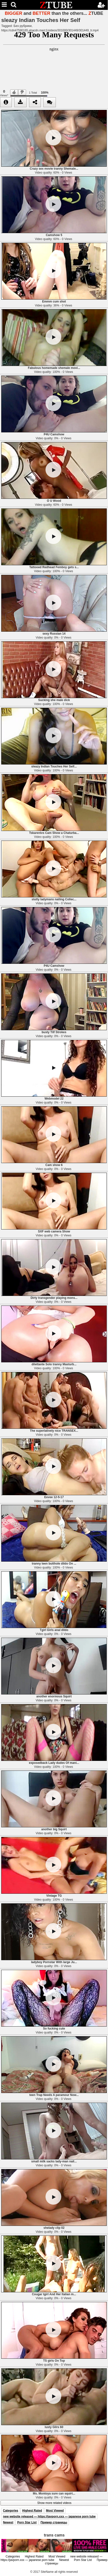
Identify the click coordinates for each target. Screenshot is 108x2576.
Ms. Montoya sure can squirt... (54, 2493)
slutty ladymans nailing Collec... (53, 899)
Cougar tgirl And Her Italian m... (54, 2294)
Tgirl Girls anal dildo (54, 1630)
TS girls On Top (54, 2360)
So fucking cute (54, 2028)
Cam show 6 (53, 1165)
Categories (10, 2510)
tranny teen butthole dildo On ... (54, 1563)
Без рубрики (23, 26)
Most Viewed (55, 2510)
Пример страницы (54, 2522)
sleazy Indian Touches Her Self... (54, 766)
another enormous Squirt (54, 1696)
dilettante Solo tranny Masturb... (54, 1364)
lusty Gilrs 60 (54, 2427)
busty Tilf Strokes (54, 1032)
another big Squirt (54, 1829)
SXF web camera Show (54, 1231)
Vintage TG (54, 1895)
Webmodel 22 (54, 1098)
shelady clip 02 (54, 2228)
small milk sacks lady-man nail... (54, 2161)
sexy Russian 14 (54, 633)
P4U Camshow (54, 434)
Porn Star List (27, 2522)
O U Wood (54, 501)
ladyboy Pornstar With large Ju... (54, 1962)
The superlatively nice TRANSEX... (54, 1430)
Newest (8, 2522)
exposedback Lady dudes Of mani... (54, 1763)
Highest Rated (32, 2510)
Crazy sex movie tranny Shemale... (54, 168)
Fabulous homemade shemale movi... (54, 368)
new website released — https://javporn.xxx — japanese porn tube (49, 2516)
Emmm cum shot (54, 301)
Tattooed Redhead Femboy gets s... (54, 567)
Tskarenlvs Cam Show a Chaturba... (54, 833)
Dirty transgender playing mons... (54, 1298)
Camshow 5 (54, 235)
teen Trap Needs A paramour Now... (54, 2095)
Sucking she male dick (54, 700)
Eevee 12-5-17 (54, 1497)
